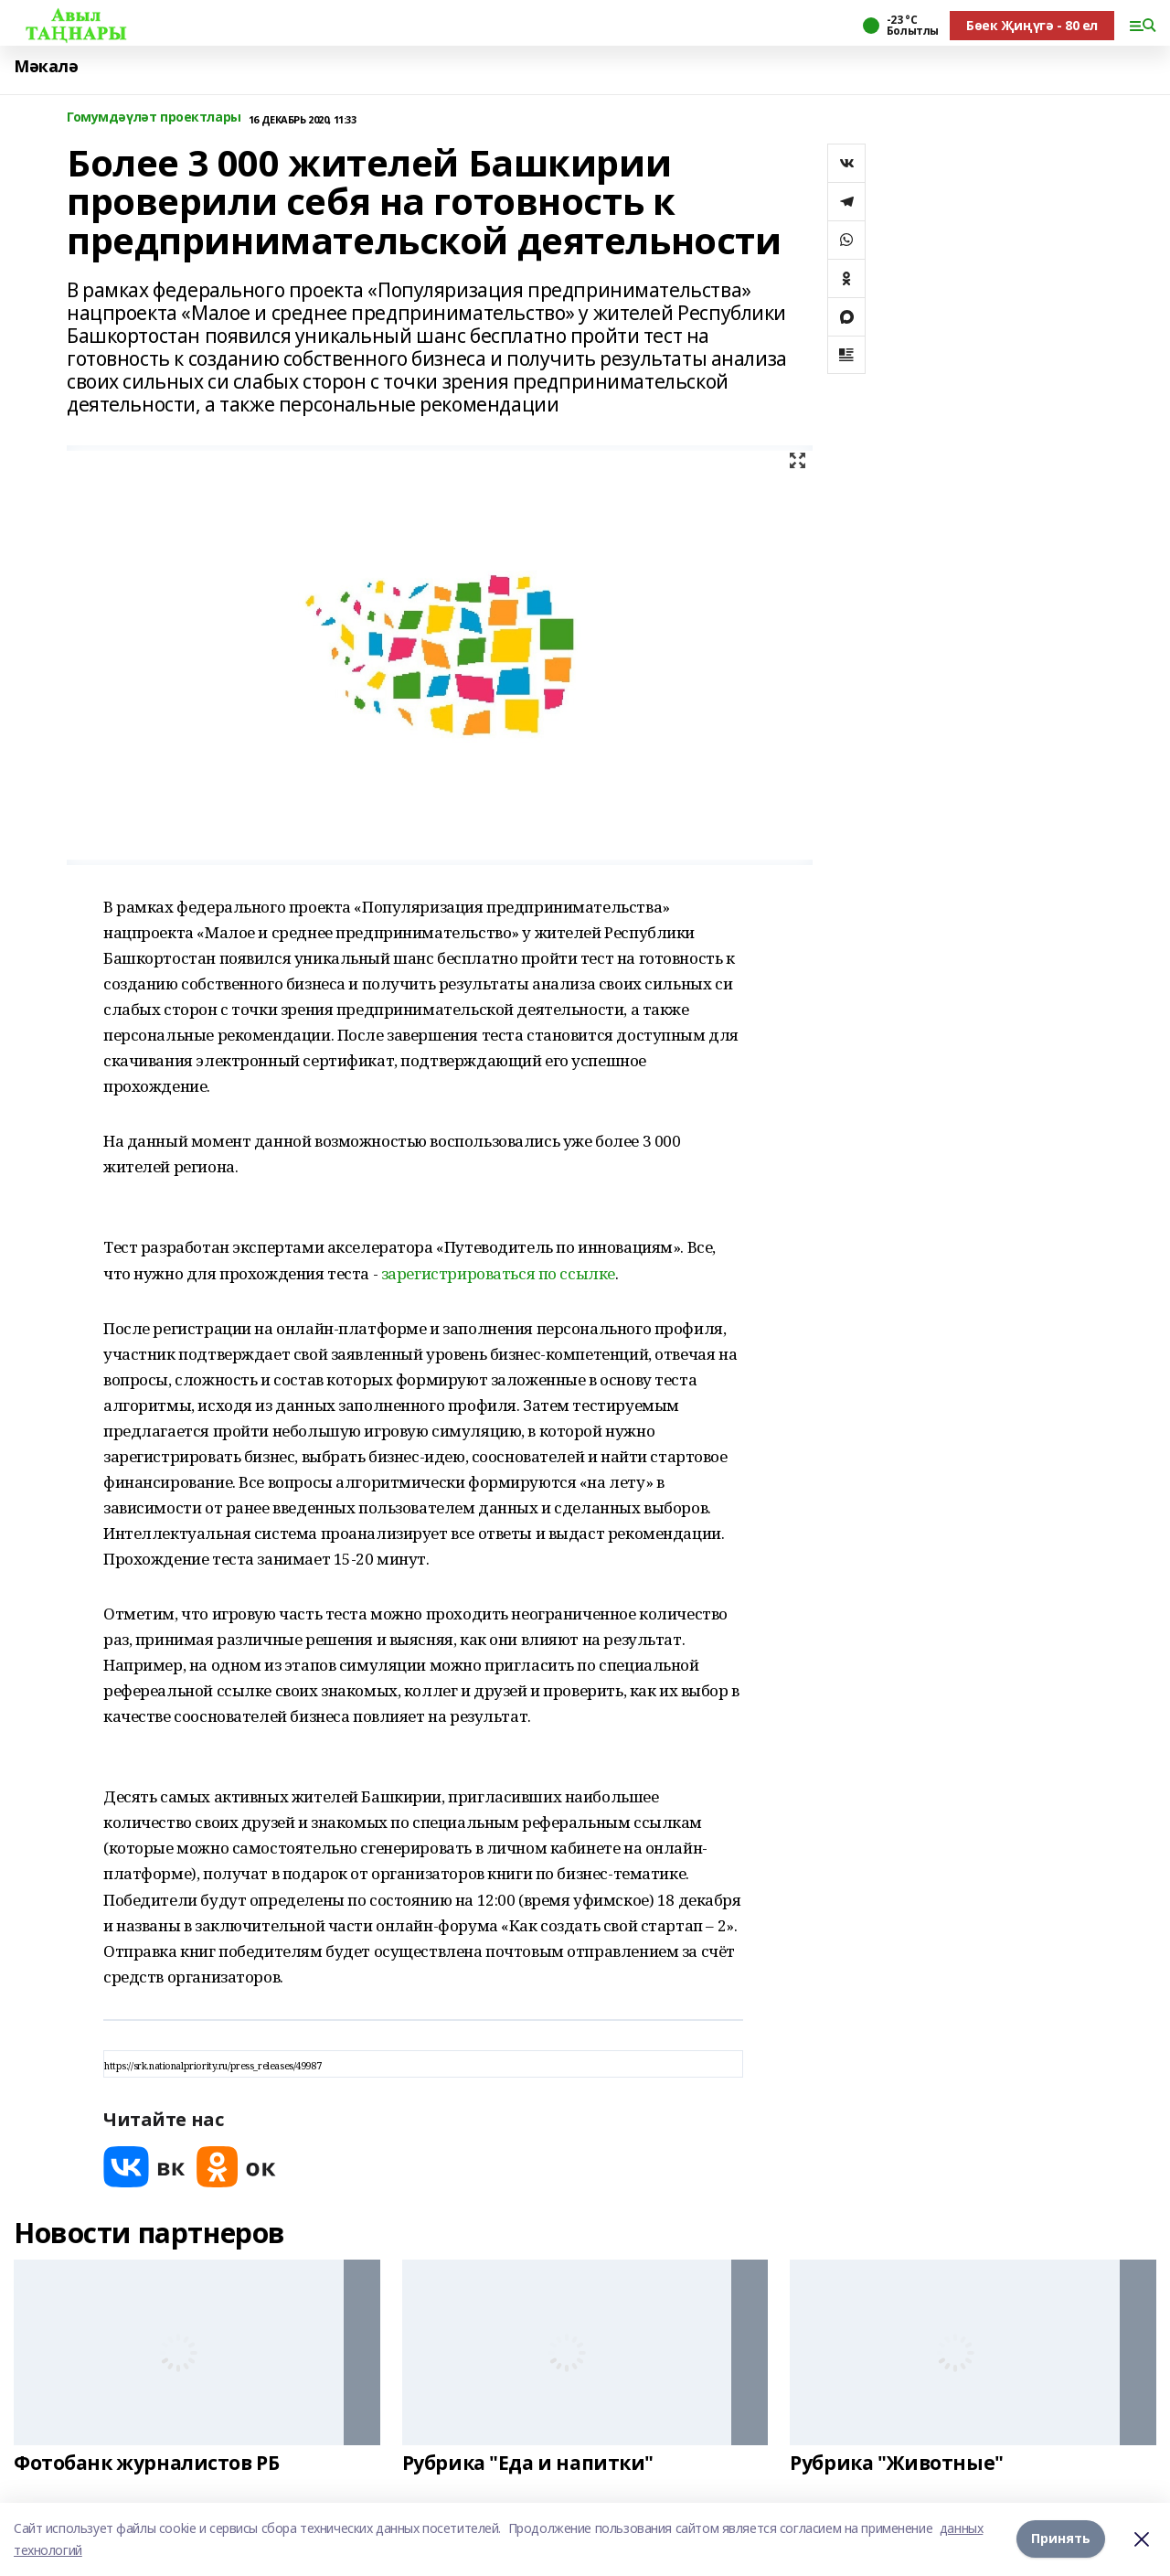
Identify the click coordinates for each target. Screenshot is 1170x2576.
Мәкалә (46, 66)
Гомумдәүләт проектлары (154, 117)
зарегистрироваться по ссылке (498, 1273)
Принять (1060, 2539)
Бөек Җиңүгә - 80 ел (1032, 25)
